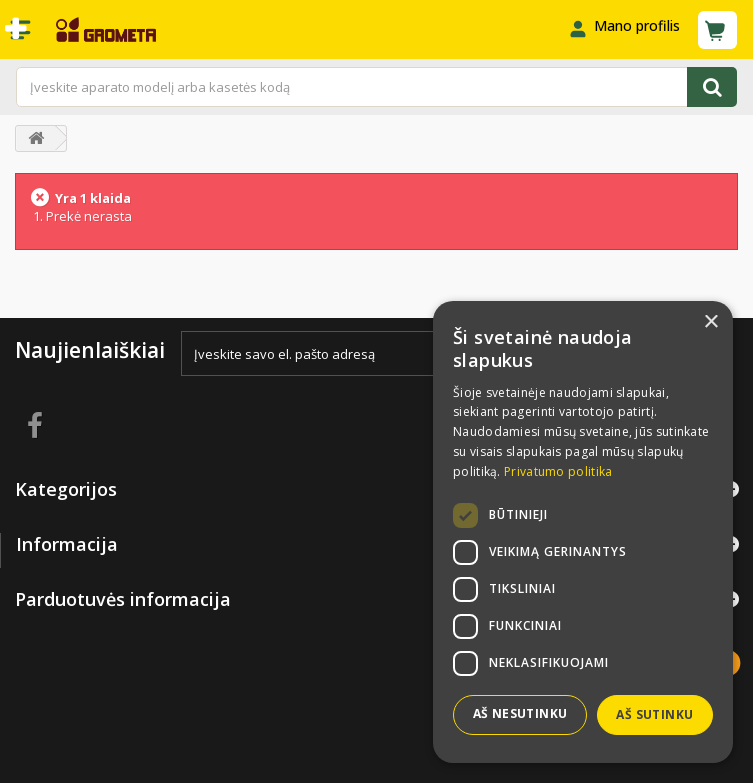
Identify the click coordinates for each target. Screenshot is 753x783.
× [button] (710, 322)
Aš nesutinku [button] (520, 713)
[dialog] (583, 532)
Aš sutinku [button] (654, 714)
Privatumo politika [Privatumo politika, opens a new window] (558, 471)
